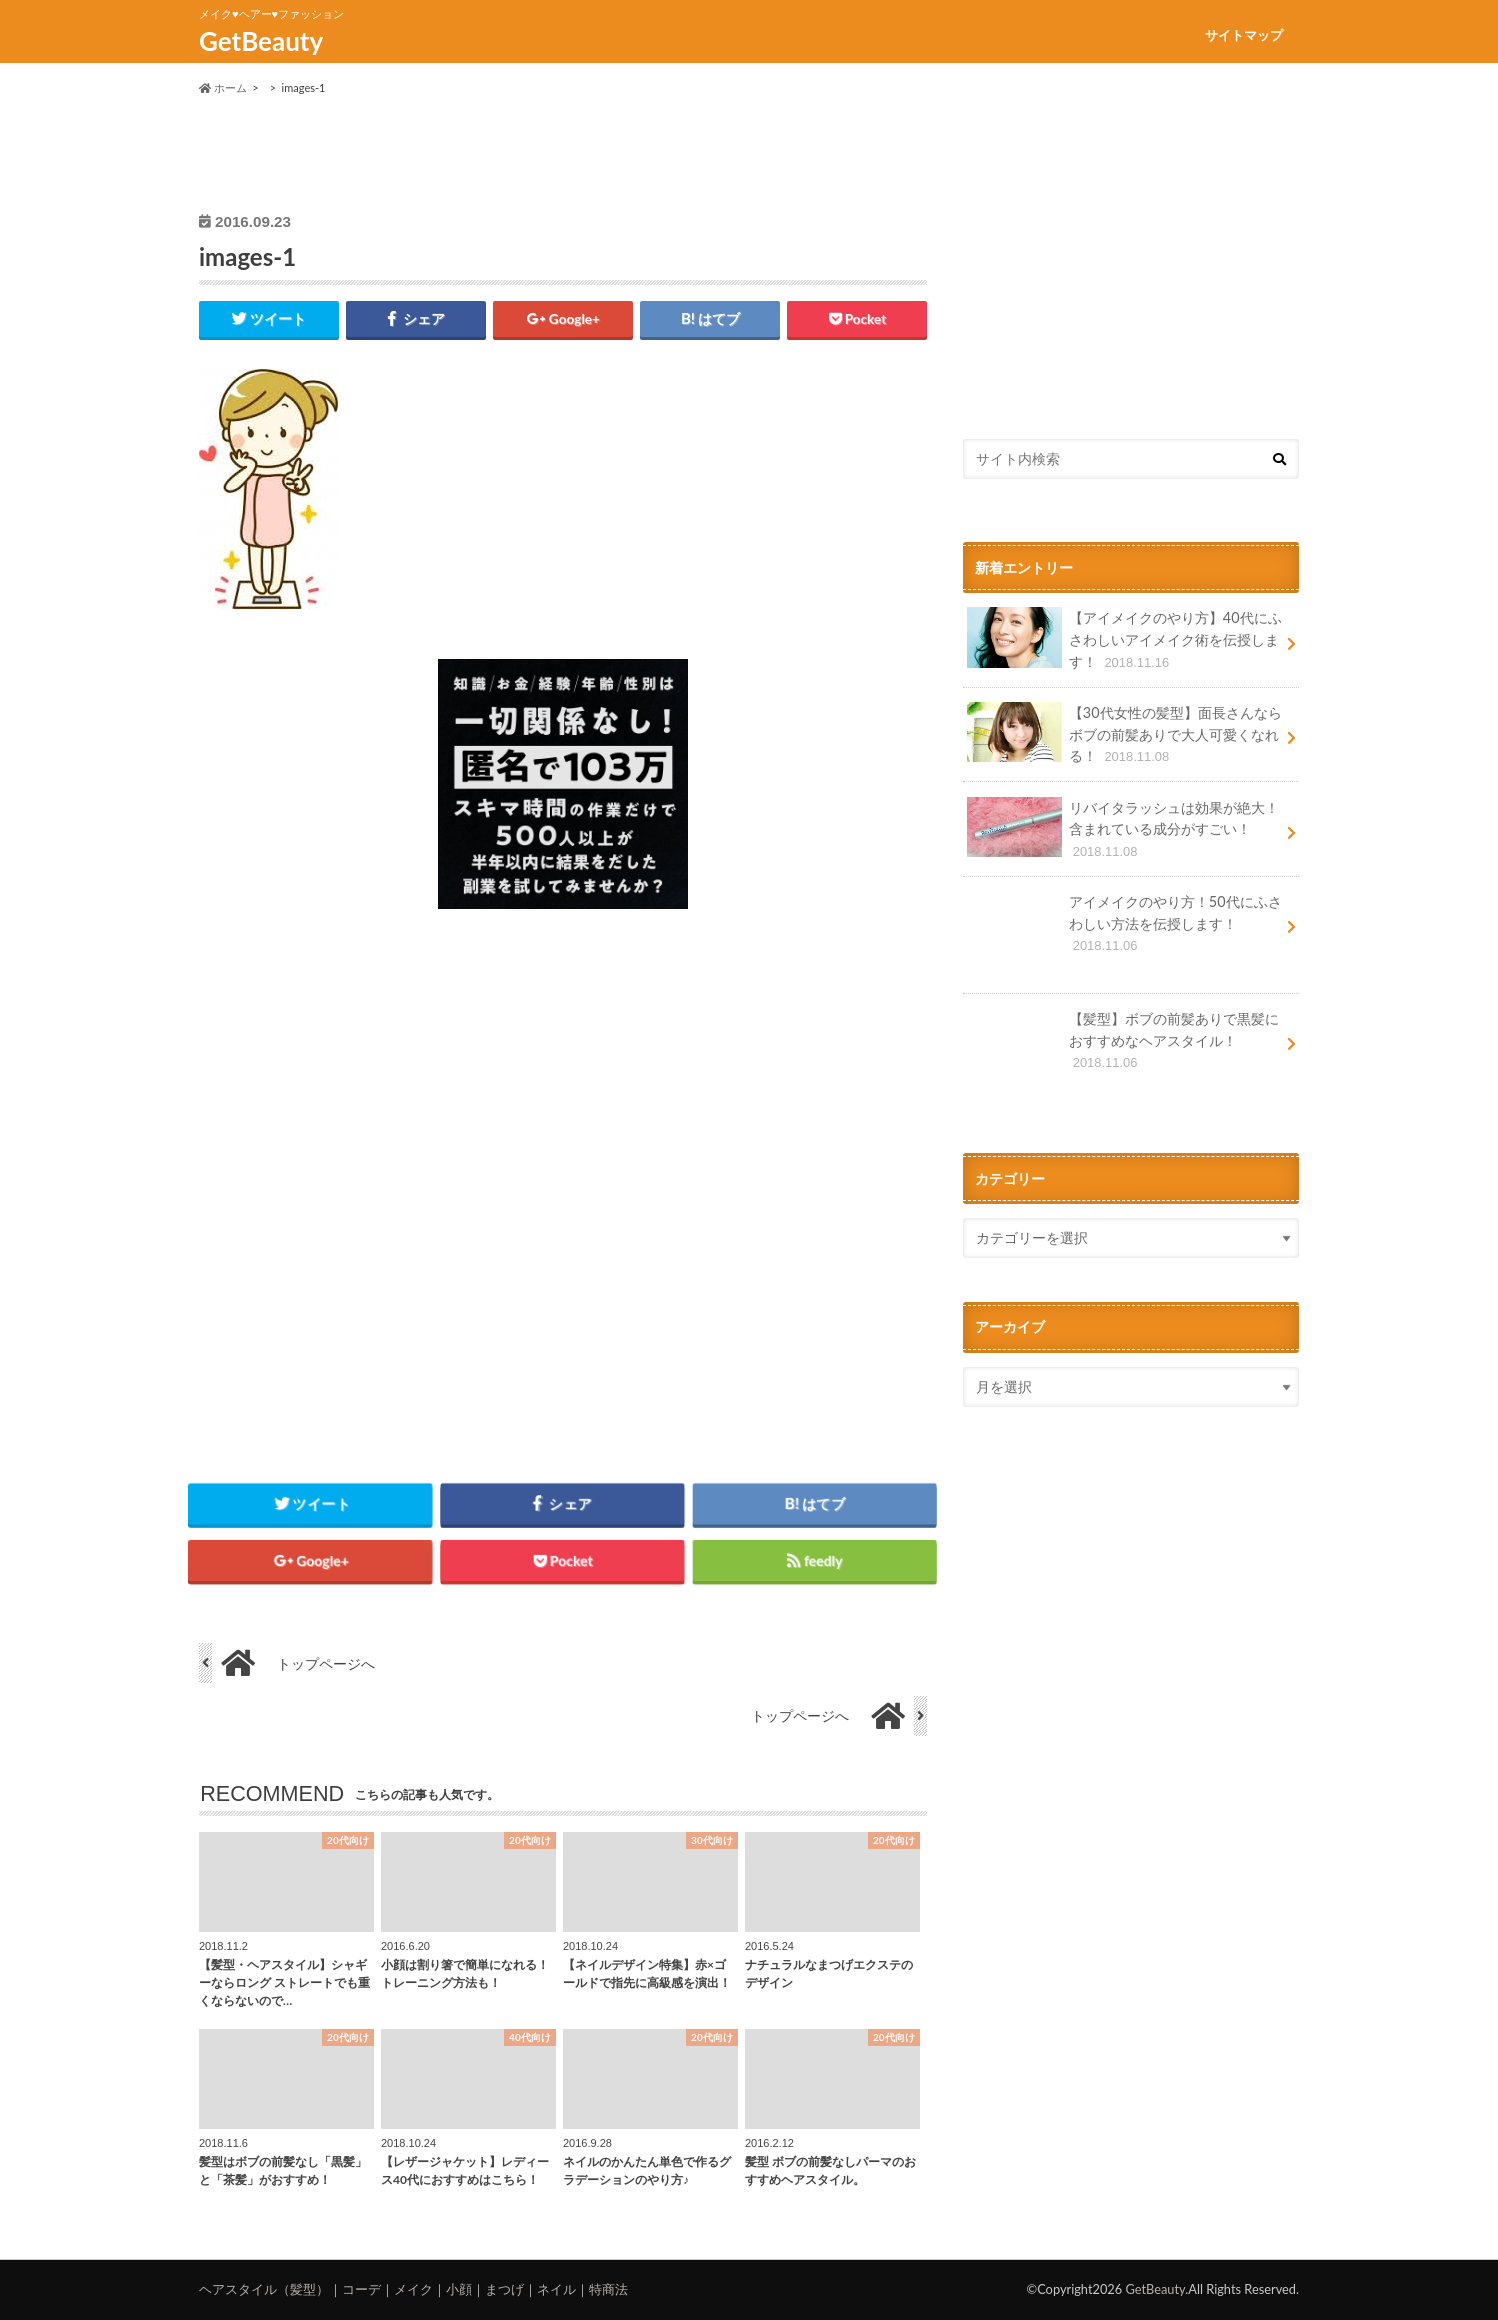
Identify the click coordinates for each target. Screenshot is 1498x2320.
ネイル (556, 2289)
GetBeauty (261, 41)
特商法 (608, 2289)
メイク (413, 2289)
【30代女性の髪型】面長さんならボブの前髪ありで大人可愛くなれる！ (1124, 734)
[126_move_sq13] (563, 920)
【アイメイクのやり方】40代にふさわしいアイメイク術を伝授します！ (1124, 639)
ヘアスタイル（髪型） (264, 2289)
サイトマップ (1244, 35)
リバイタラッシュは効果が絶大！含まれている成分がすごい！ (1123, 829)
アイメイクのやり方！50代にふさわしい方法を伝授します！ (1124, 930)
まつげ (504, 2289)
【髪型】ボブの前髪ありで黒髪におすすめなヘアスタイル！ (1123, 1047)
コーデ (361, 2289)
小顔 (459, 2289)
